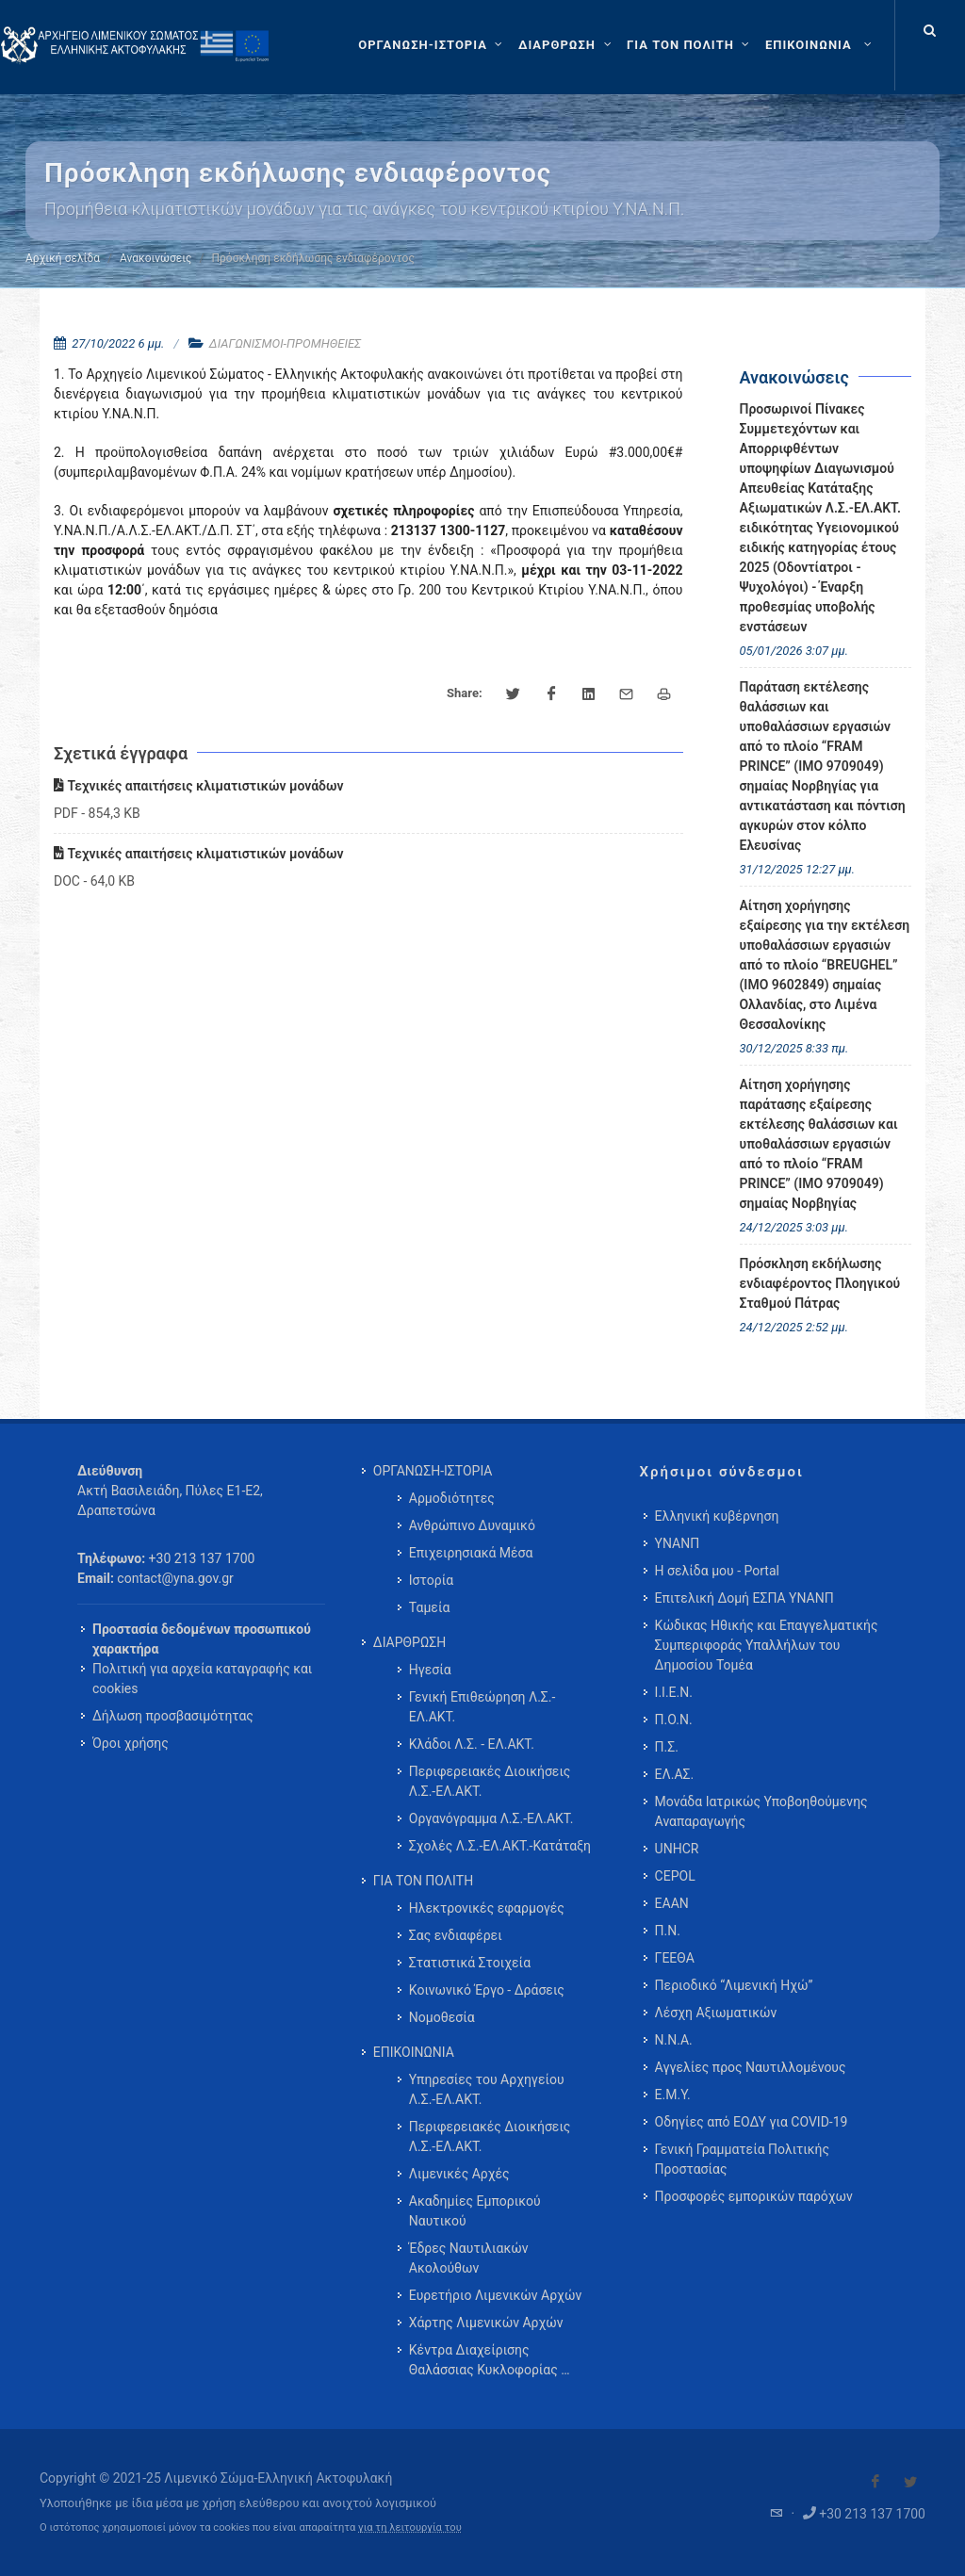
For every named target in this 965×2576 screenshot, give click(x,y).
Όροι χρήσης (130, 1743)
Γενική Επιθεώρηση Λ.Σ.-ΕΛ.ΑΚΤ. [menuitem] (482, 1706)
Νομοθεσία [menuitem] (442, 2017)
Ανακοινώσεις (155, 258)
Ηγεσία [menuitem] (430, 1669)
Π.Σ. (667, 1746)
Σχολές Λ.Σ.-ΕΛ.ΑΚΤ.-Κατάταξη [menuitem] (500, 1845)
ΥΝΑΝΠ (677, 1543)
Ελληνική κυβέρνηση (717, 1516)
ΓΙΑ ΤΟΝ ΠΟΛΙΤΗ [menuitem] (423, 1880)
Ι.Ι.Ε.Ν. (674, 1692)
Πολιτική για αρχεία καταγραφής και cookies (202, 1678)
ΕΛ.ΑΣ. (675, 1774)
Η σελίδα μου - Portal (717, 1570)
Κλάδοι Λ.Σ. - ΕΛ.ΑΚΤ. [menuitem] (471, 1744)
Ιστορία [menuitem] (431, 1580)
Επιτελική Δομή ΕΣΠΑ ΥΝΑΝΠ (744, 1598)
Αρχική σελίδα (62, 258)
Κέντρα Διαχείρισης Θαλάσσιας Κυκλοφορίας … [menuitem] (489, 2359)
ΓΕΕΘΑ (675, 1957)
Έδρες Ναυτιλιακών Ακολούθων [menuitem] (469, 2258)
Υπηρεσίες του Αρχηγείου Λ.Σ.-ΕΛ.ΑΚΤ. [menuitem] (486, 2089)
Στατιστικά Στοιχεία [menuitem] (470, 1962)
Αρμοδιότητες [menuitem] (452, 1498)
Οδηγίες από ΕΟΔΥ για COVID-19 (751, 2121)
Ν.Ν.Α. (674, 2039)
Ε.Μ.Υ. (673, 2094)
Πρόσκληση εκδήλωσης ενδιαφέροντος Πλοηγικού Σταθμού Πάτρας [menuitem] (820, 1283)
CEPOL (675, 1875)
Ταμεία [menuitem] (429, 1607)
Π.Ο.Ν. (674, 1719)
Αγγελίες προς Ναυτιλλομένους (750, 2067)
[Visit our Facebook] (875, 2482)
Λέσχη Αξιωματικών (716, 2012)
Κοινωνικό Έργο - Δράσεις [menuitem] (486, 1989)
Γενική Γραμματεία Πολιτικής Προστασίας (742, 2159)
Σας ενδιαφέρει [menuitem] (455, 1935)
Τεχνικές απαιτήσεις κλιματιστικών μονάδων (198, 785)
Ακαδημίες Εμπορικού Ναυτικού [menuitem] (475, 2210)
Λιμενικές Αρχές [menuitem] (459, 2173)
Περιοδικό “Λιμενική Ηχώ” (734, 1985)
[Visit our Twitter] (910, 2482)
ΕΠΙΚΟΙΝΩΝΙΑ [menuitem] (413, 2052)
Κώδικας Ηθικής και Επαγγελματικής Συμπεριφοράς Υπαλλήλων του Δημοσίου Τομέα (766, 1645)
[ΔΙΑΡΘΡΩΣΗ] (567, 45)
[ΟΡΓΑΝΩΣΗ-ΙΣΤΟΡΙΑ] (432, 45)
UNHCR (677, 1848)
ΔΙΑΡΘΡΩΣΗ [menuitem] (409, 1642)
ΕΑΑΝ (672, 1903)
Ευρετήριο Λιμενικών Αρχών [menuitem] (495, 2295)
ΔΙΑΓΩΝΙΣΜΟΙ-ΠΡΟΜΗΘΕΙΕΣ (285, 343)
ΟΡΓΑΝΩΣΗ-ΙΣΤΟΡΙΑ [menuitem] (433, 1470)
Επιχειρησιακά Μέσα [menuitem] (471, 1552)
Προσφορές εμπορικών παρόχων (754, 2196)
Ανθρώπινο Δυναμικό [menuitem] (472, 1525)
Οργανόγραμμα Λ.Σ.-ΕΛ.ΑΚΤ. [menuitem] (491, 1818)
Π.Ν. (667, 1930)
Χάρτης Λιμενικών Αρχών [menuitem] (486, 2322)
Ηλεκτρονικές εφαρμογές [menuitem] (486, 1908)
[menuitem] (820, 45)
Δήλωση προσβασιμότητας (173, 1715)
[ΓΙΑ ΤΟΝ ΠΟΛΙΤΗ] (690, 45)
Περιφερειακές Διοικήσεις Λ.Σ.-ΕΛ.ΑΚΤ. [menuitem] (490, 1781)
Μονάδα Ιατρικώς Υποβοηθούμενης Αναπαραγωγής (761, 1811)
